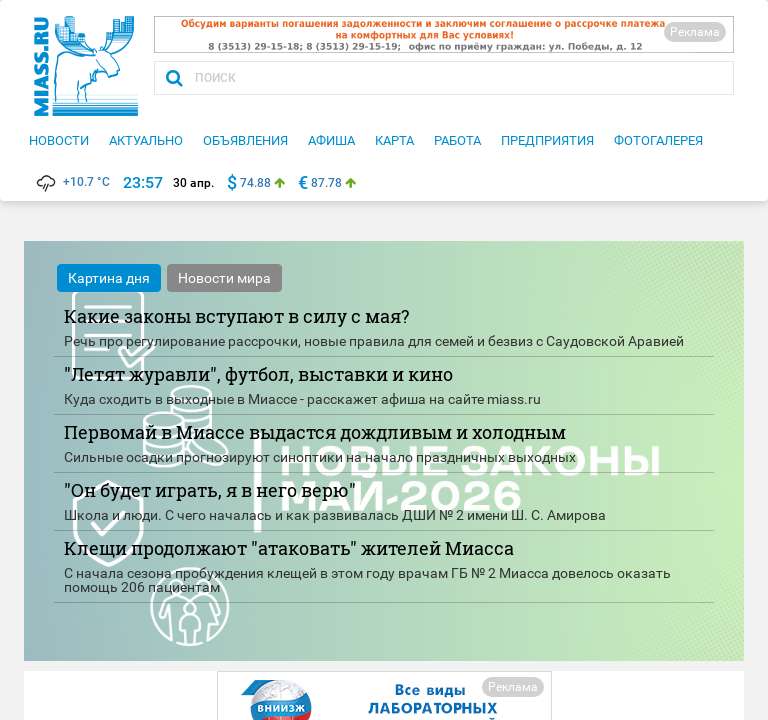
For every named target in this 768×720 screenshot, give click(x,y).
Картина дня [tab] (109, 278)
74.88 (255, 183)
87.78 (326, 183)
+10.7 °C (72, 182)
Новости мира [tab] (224, 278)
